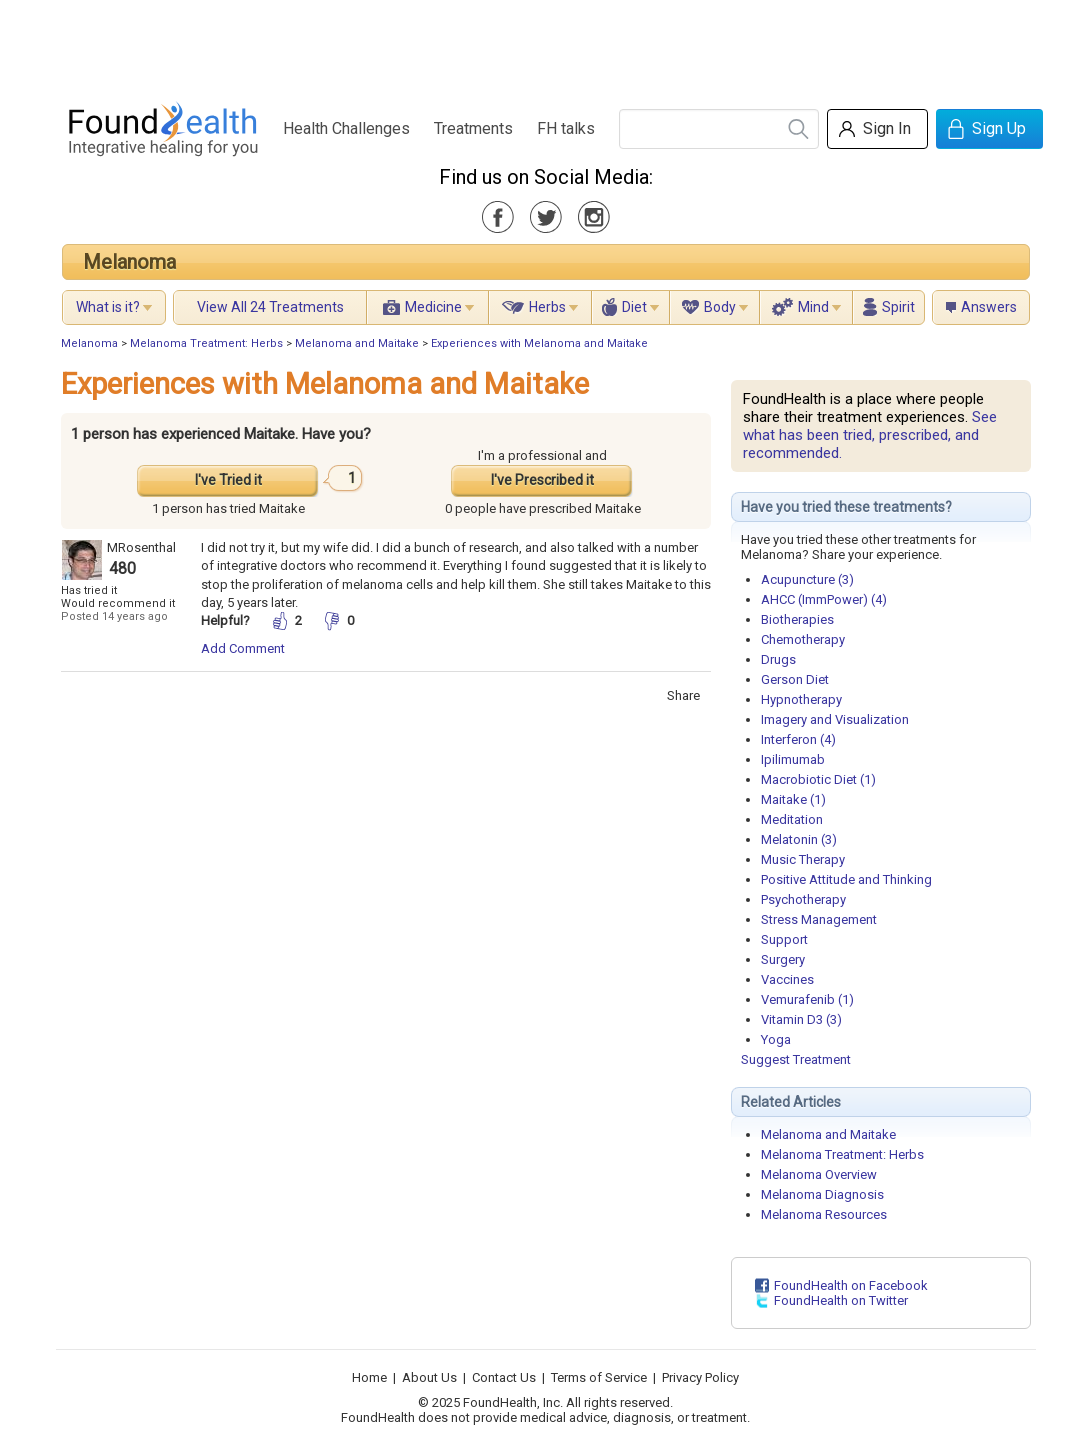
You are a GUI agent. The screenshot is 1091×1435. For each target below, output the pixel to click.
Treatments (473, 128)
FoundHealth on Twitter (841, 1300)
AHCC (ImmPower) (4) (824, 599)
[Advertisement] (545, 45)
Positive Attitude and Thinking (846, 879)
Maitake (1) (793, 799)
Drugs (778, 659)
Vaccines (787, 979)
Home (369, 1377)
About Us (429, 1377)
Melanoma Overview (819, 1174)
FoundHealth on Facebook (851, 1285)
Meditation (792, 819)
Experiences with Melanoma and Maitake (539, 343)
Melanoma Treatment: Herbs (206, 343)
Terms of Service (599, 1377)
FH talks (566, 128)
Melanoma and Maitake (357, 343)
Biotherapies (797, 619)
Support (784, 939)
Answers (989, 307)
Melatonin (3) (799, 839)
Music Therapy (803, 859)
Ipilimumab (793, 759)
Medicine (433, 307)
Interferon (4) (798, 739)
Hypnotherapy (801, 699)
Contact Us (504, 1377)
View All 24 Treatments (270, 307)
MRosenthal (141, 547)
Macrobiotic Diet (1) (818, 779)
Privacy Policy (700, 1377)
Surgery (783, 959)
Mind (813, 307)
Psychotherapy (803, 899)
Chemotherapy (803, 639)
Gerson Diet (795, 679)
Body (720, 307)
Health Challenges (346, 128)
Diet (634, 307)
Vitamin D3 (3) (801, 1019)
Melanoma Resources (824, 1214)
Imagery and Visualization (835, 719)
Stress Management (819, 919)
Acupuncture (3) (807, 579)
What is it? (108, 307)
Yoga (776, 1039)
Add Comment (243, 648)
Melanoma (129, 262)
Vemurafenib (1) (807, 999)
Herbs (547, 307)
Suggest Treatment (796, 1059)
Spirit (898, 307)
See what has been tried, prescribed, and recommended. (870, 435)
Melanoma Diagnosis (822, 1194)
